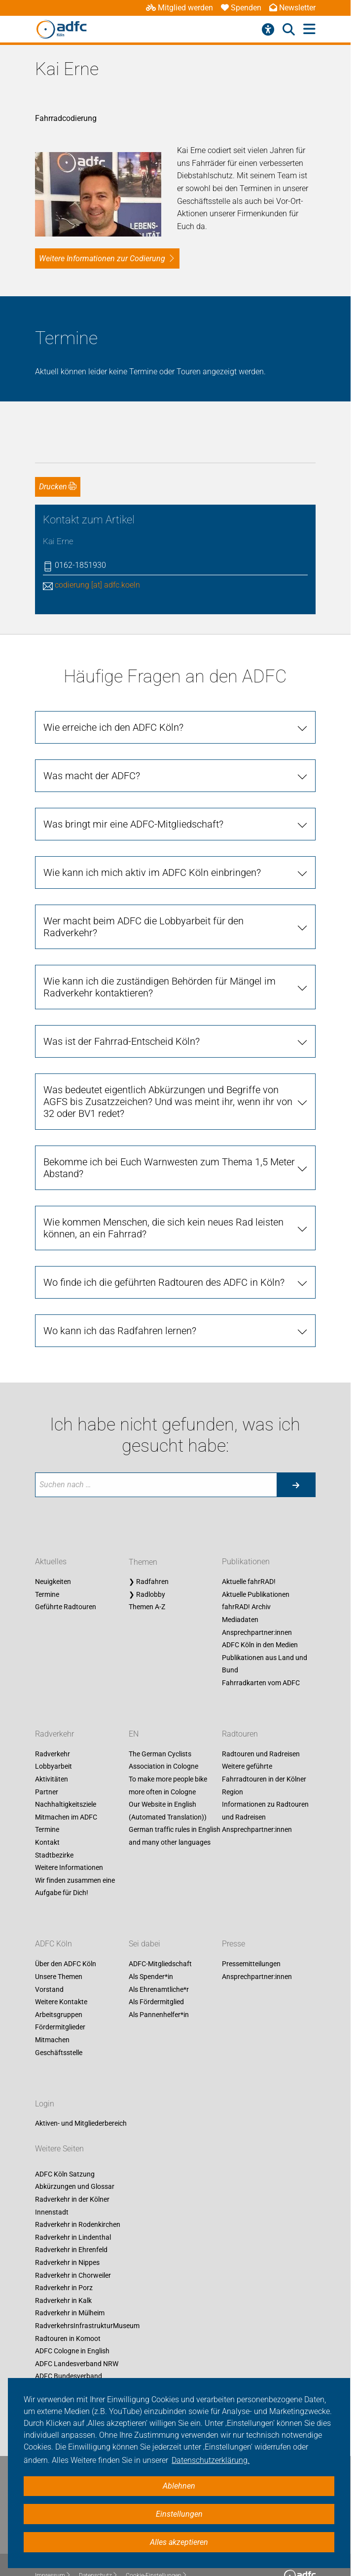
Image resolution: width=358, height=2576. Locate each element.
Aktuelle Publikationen (255, 1565)
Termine (47, 1565)
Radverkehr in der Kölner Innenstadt (72, 2177)
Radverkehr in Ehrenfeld (71, 2221)
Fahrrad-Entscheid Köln (71, 2360)
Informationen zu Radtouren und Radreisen (265, 1782)
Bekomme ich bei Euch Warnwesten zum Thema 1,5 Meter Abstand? (169, 1138)
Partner (46, 1763)
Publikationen (246, 1533)
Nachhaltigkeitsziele (65, 1776)
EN (134, 1705)
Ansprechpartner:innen (257, 1603)
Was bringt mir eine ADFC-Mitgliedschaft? (133, 795)
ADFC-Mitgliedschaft (160, 1935)
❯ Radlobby (147, 1565)
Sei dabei (144, 1915)
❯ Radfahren (149, 1553)
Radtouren (240, 1705)
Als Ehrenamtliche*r (159, 1960)
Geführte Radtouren (65, 1578)
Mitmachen (52, 2011)
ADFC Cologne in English (72, 2322)
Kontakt (47, 1814)
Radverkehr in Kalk (63, 2272)
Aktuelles (51, 1533)
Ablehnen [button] (179, 2486)
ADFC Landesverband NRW (76, 2335)
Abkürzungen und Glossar (74, 2158)
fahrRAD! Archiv (246, 1578)
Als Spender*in (151, 1948)
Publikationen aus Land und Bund (264, 1635)
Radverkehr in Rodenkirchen (77, 2196)
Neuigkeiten (53, 1553)
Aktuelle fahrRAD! (249, 1553)
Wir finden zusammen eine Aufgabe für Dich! (75, 1858)
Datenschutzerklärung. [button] (211, 2460)
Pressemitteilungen (251, 1935)
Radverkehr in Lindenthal (73, 2209)
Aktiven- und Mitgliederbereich (81, 2095)
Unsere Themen (58, 1948)
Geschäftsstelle (58, 2023)
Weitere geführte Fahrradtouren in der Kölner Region (264, 1750)
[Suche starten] (296, 1456)
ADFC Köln (53, 1915)
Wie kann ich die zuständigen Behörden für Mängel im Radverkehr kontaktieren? (159, 958)
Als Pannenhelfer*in (159, 1985)
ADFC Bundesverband (68, 2347)
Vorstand (49, 1960)
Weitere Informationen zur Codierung (102, 229)
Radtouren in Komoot (68, 2309)
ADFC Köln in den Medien (260, 1616)
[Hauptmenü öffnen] (309, 29)
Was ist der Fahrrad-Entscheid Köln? (121, 1012)
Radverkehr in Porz (64, 2259)
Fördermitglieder (60, 1998)
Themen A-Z (147, 1578)
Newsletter (292, 7)
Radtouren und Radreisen (261, 1725)
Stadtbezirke (54, 1826)
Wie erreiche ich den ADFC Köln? (113, 698)
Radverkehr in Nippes (67, 2234)
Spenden (241, 7)
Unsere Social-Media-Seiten (76, 2373)
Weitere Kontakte (61, 1973)
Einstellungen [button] (179, 2514)
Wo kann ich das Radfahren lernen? (119, 1302)
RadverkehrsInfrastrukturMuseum (87, 2297)
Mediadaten (240, 1591)
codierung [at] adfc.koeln (97, 555)
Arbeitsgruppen (58, 1985)
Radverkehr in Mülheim (70, 2284)
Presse (233, 1915)
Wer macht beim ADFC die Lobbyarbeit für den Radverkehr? (143, 898)
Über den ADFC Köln (65, 1935)
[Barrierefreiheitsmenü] (268, 30)
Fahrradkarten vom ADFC (261, 1654)
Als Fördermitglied (156, 1973)
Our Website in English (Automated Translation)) (168, 1782)
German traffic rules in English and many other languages (174, 1807)
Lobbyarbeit (53, 1738)
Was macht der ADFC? (91, 747)
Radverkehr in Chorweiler (73, 2246)
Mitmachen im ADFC (66, 1788)
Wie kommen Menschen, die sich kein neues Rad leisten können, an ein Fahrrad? (163, 1199)
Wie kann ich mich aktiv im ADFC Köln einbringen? (152, 843)
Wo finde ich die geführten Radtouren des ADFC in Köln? (164, 1253)
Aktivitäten (51, 1750)
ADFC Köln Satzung (65, 2145)
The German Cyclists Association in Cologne (163, 1731)
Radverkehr (54, 1705)
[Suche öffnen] (289, 30)
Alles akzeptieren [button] (179, 2542)
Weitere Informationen (69, 1839)
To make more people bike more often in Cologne (168, 1756)
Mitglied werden (179, 7)
